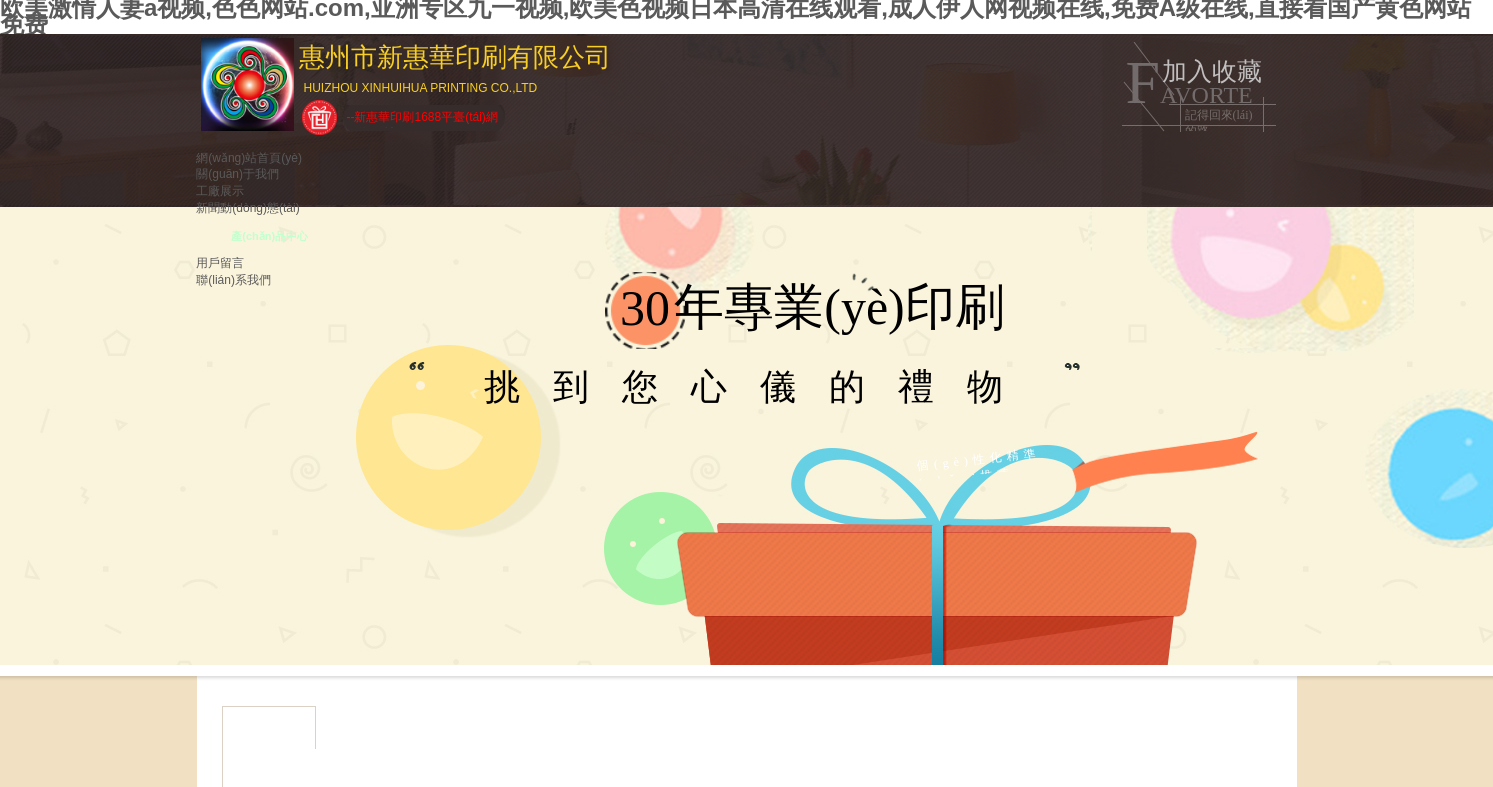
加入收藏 (1212, 71)
